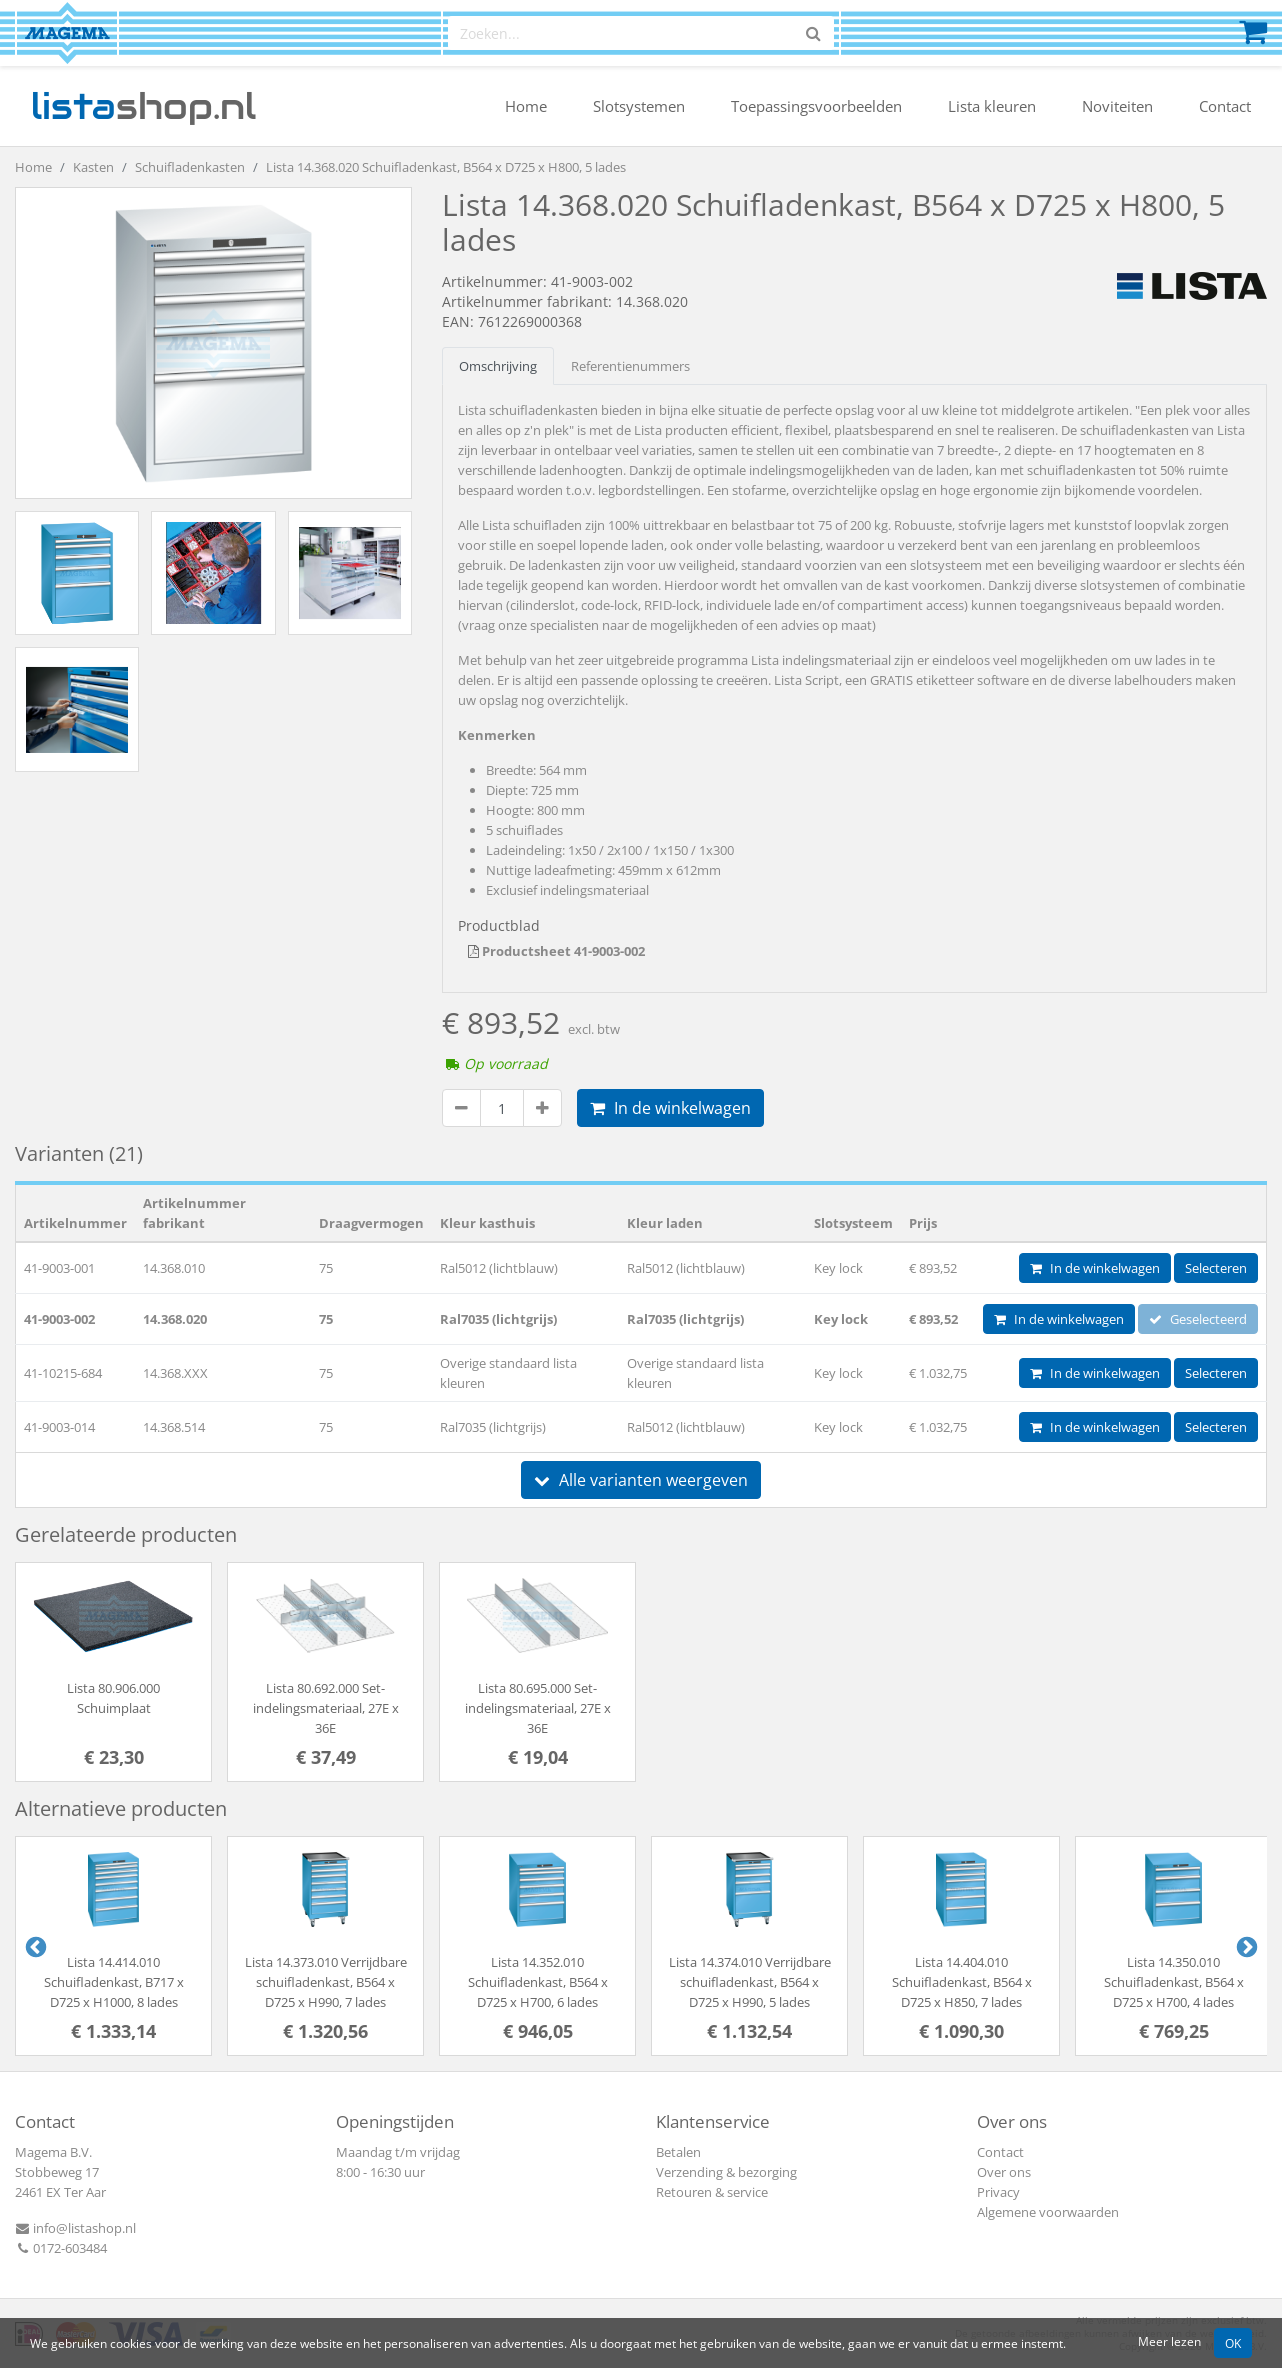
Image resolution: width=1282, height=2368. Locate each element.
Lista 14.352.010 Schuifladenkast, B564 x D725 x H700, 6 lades (538, 1982)
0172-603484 (61, 2248)
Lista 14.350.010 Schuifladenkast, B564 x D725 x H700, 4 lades (1174, 1982)
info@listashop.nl (75, 2228)
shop (143, 106)
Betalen (678, 2152)
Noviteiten (1117, 106)
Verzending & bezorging (726, 2172)
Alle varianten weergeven (641, 1480)
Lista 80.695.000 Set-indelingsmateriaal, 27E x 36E (538, 1708)
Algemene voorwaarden (1048, 2212)
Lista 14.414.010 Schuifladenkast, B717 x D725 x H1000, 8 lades (114, 1982)
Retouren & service (712, 2192)
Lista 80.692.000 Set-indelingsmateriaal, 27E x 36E (326, 1708)
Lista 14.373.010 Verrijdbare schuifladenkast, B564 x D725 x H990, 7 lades (326, 1982)
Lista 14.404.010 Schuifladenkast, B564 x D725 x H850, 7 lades (962, 1982)
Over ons (1004, 2172)
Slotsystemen (639, 106)
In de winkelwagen (670, 1108)
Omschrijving (498, 366)
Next (1245, 1946)
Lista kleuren (992, 106)
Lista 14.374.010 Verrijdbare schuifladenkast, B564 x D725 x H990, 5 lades (750, 1982)
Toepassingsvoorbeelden (816, 106)
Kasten (93, 167)
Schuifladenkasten (190, 167)
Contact (1225, 106)
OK (1233, 2343)
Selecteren (1216, 1268)
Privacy (998, 2192)
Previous (34, 1946)
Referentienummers (630, 366)
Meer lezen (1169, 2341)
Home (526, 106)
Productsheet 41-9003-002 (556, 951)
